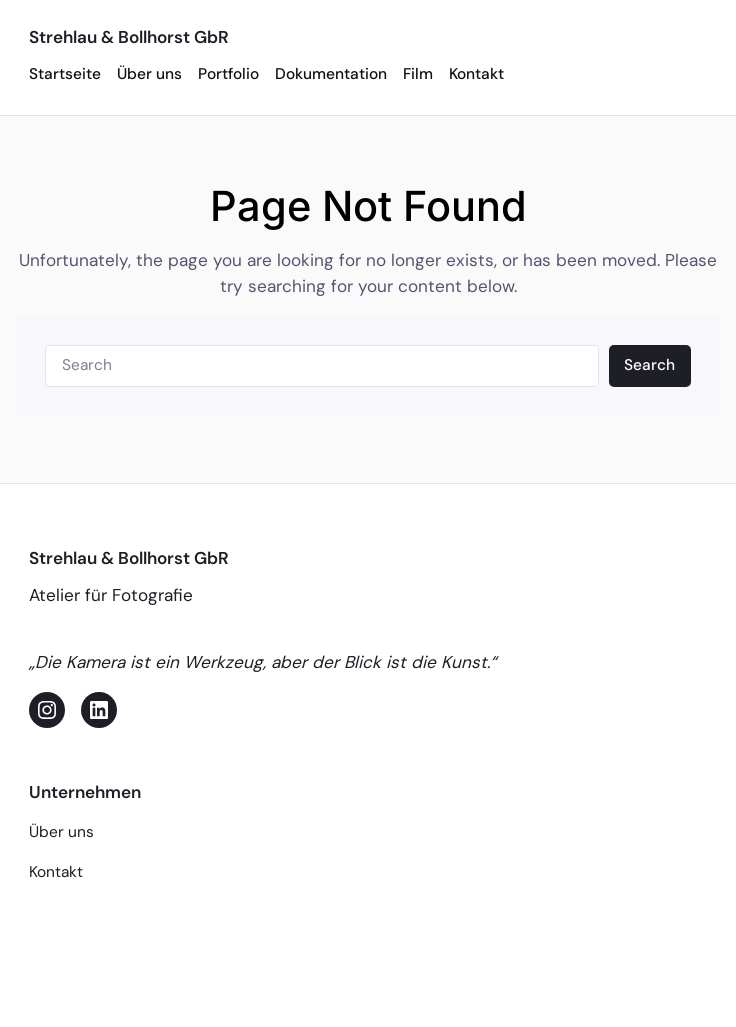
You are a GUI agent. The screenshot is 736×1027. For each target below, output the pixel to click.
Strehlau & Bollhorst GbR (129, 37)
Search (649, 365)
